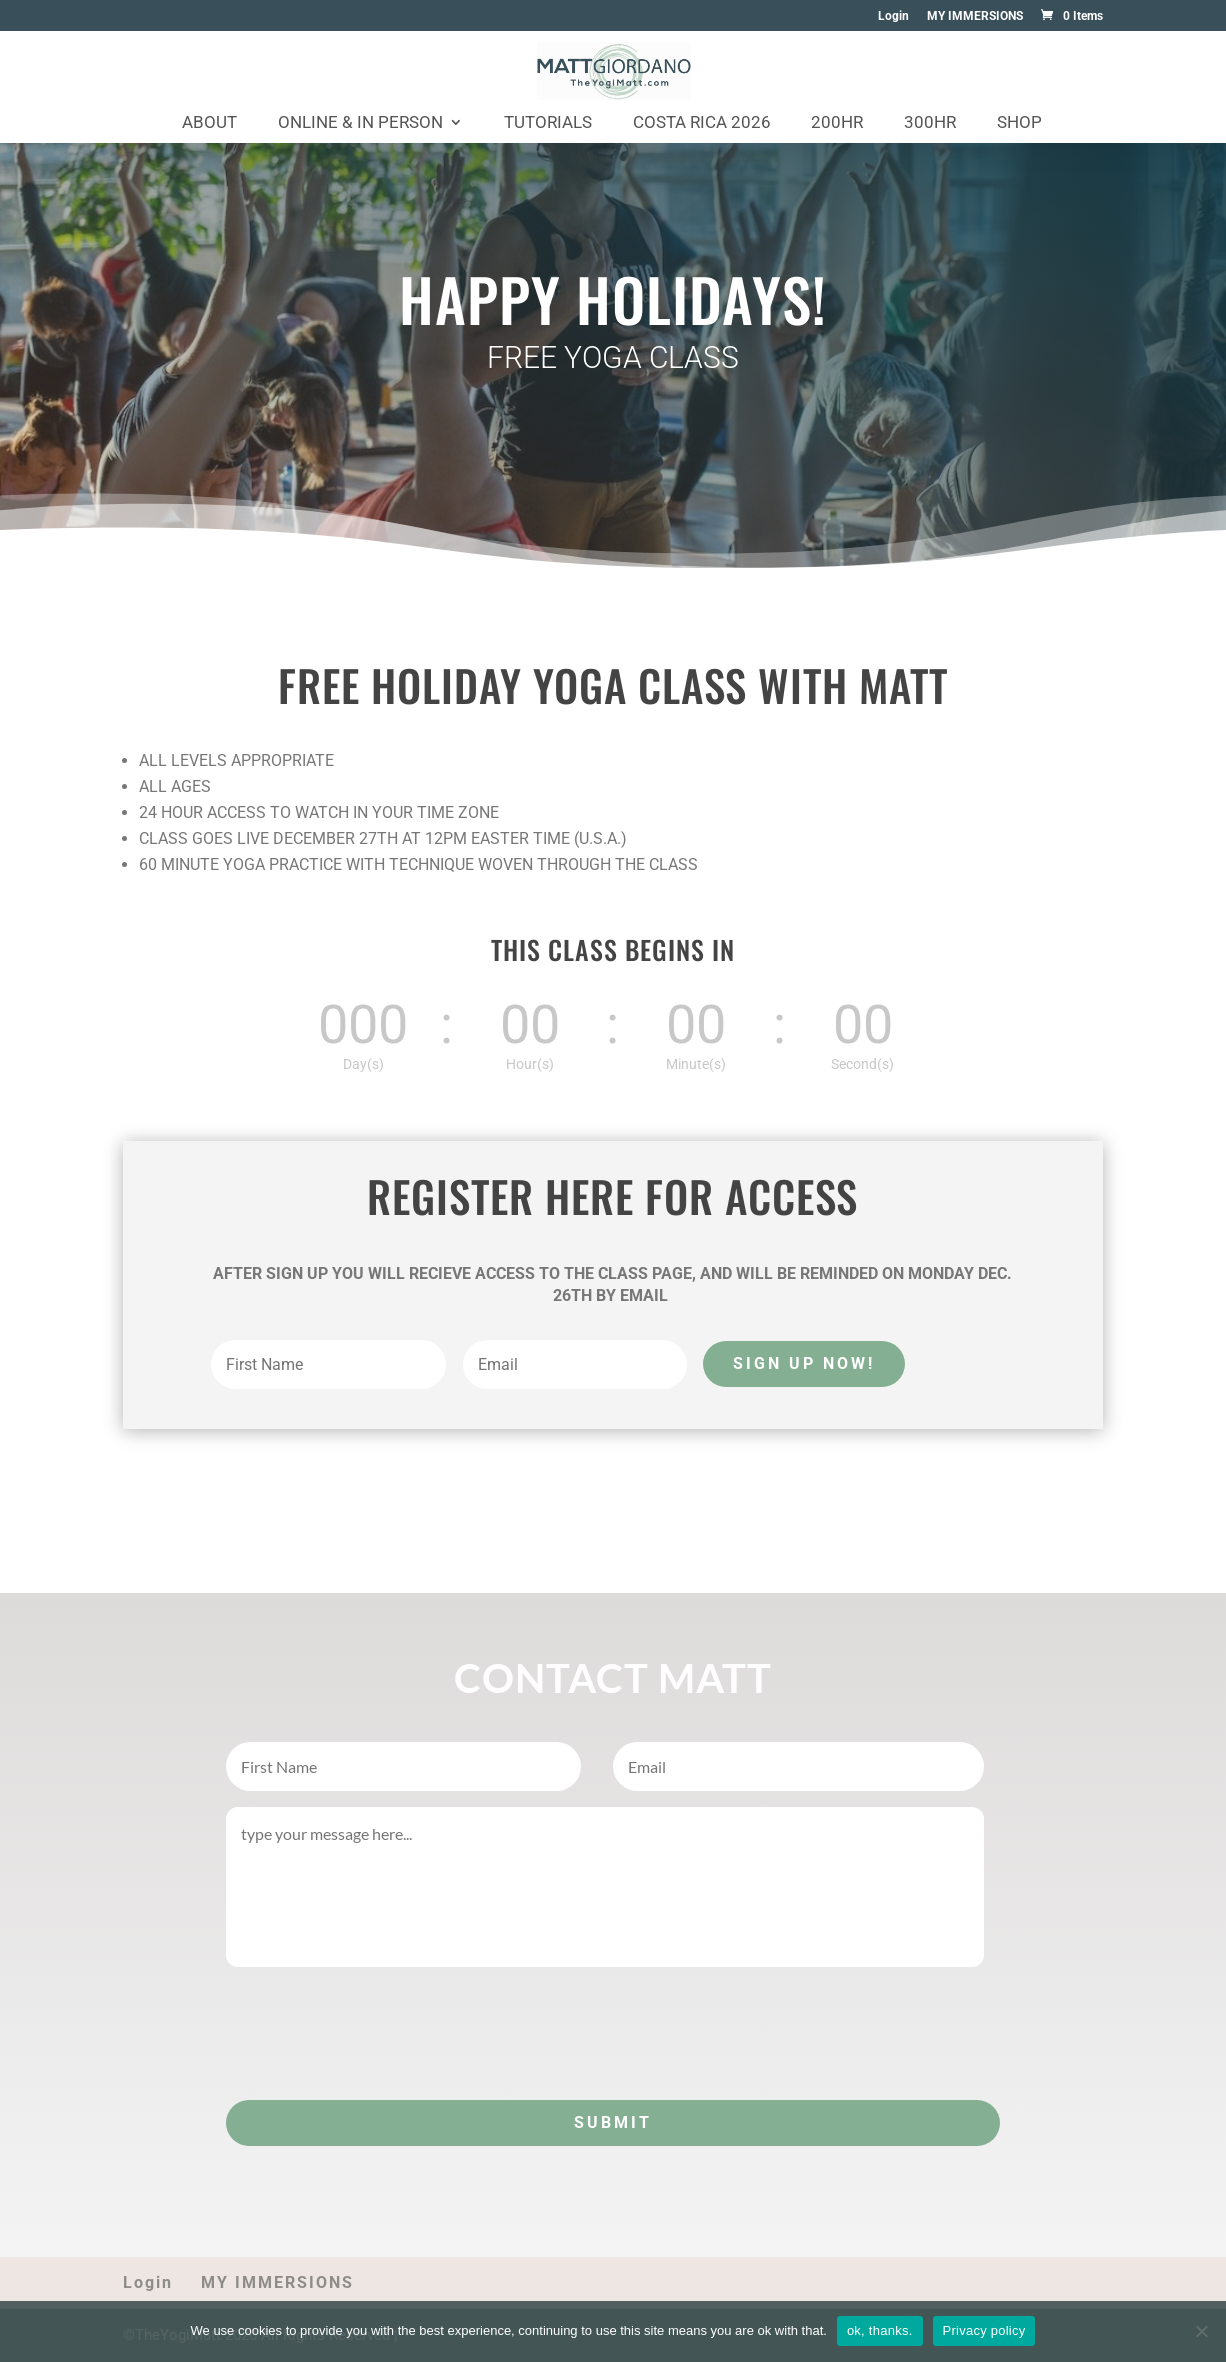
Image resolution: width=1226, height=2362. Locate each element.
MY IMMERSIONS (975, 16)
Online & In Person (360, 123)
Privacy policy (984, 2330)
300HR (930, 123)
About (209, 123)
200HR (837, 123)
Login (893, 16)
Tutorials (548, 123)
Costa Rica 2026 (702, 123)
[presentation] (378, 2029)
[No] (1201, 2331)
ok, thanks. (880, 2330)
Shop (1019, 123)
